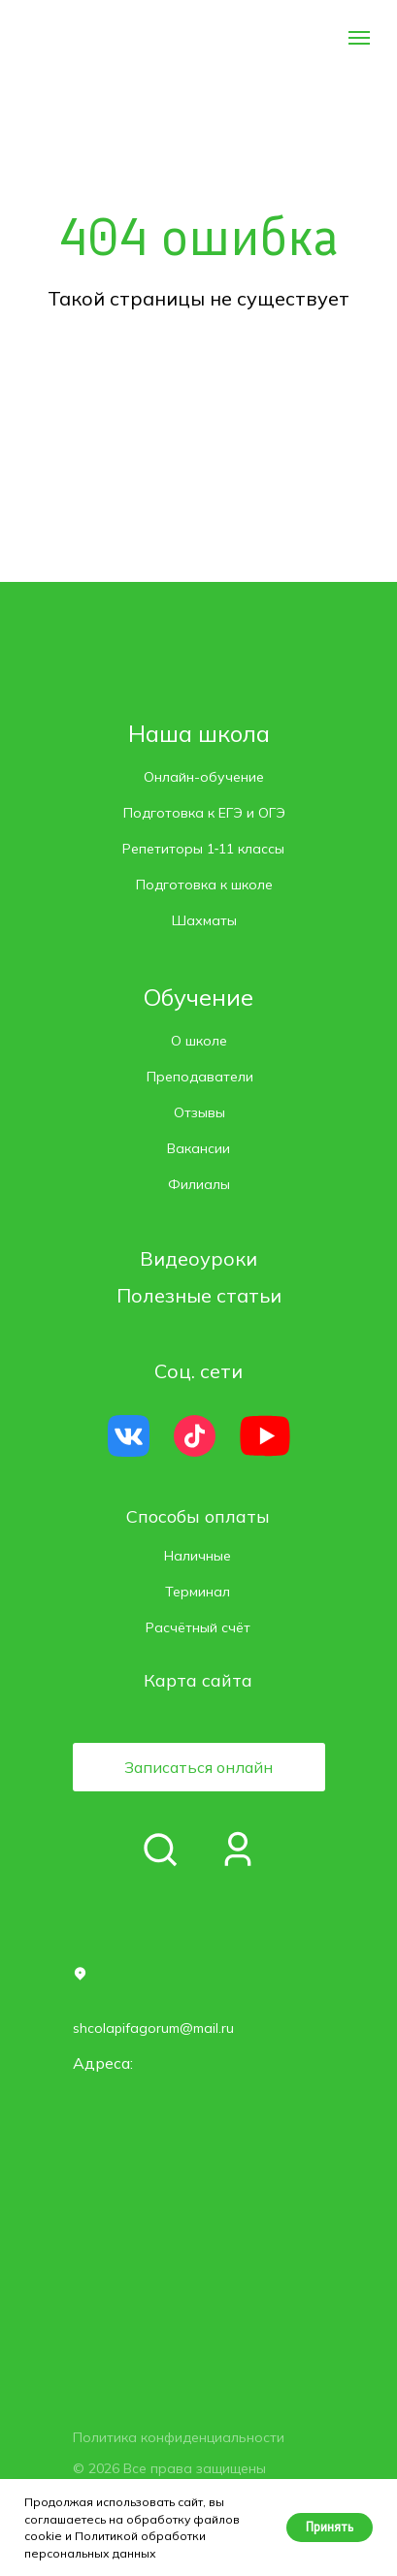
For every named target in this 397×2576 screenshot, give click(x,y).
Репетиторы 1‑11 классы (203, 848)
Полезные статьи (198, 1295)
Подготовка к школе (204, 884)
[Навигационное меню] (359, 38)
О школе (199, 1040)
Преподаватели (200, 1076)
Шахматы (204, 920)
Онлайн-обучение (204, 777)
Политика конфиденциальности (178, 2437)
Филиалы (199, 1184)
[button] (199, 1767)
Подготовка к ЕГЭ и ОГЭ (204, 812)
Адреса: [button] (103, 2063)
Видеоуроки (198, 1258)
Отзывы (199, 1112)
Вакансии (198, 1148)
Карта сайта (198, 1680)
